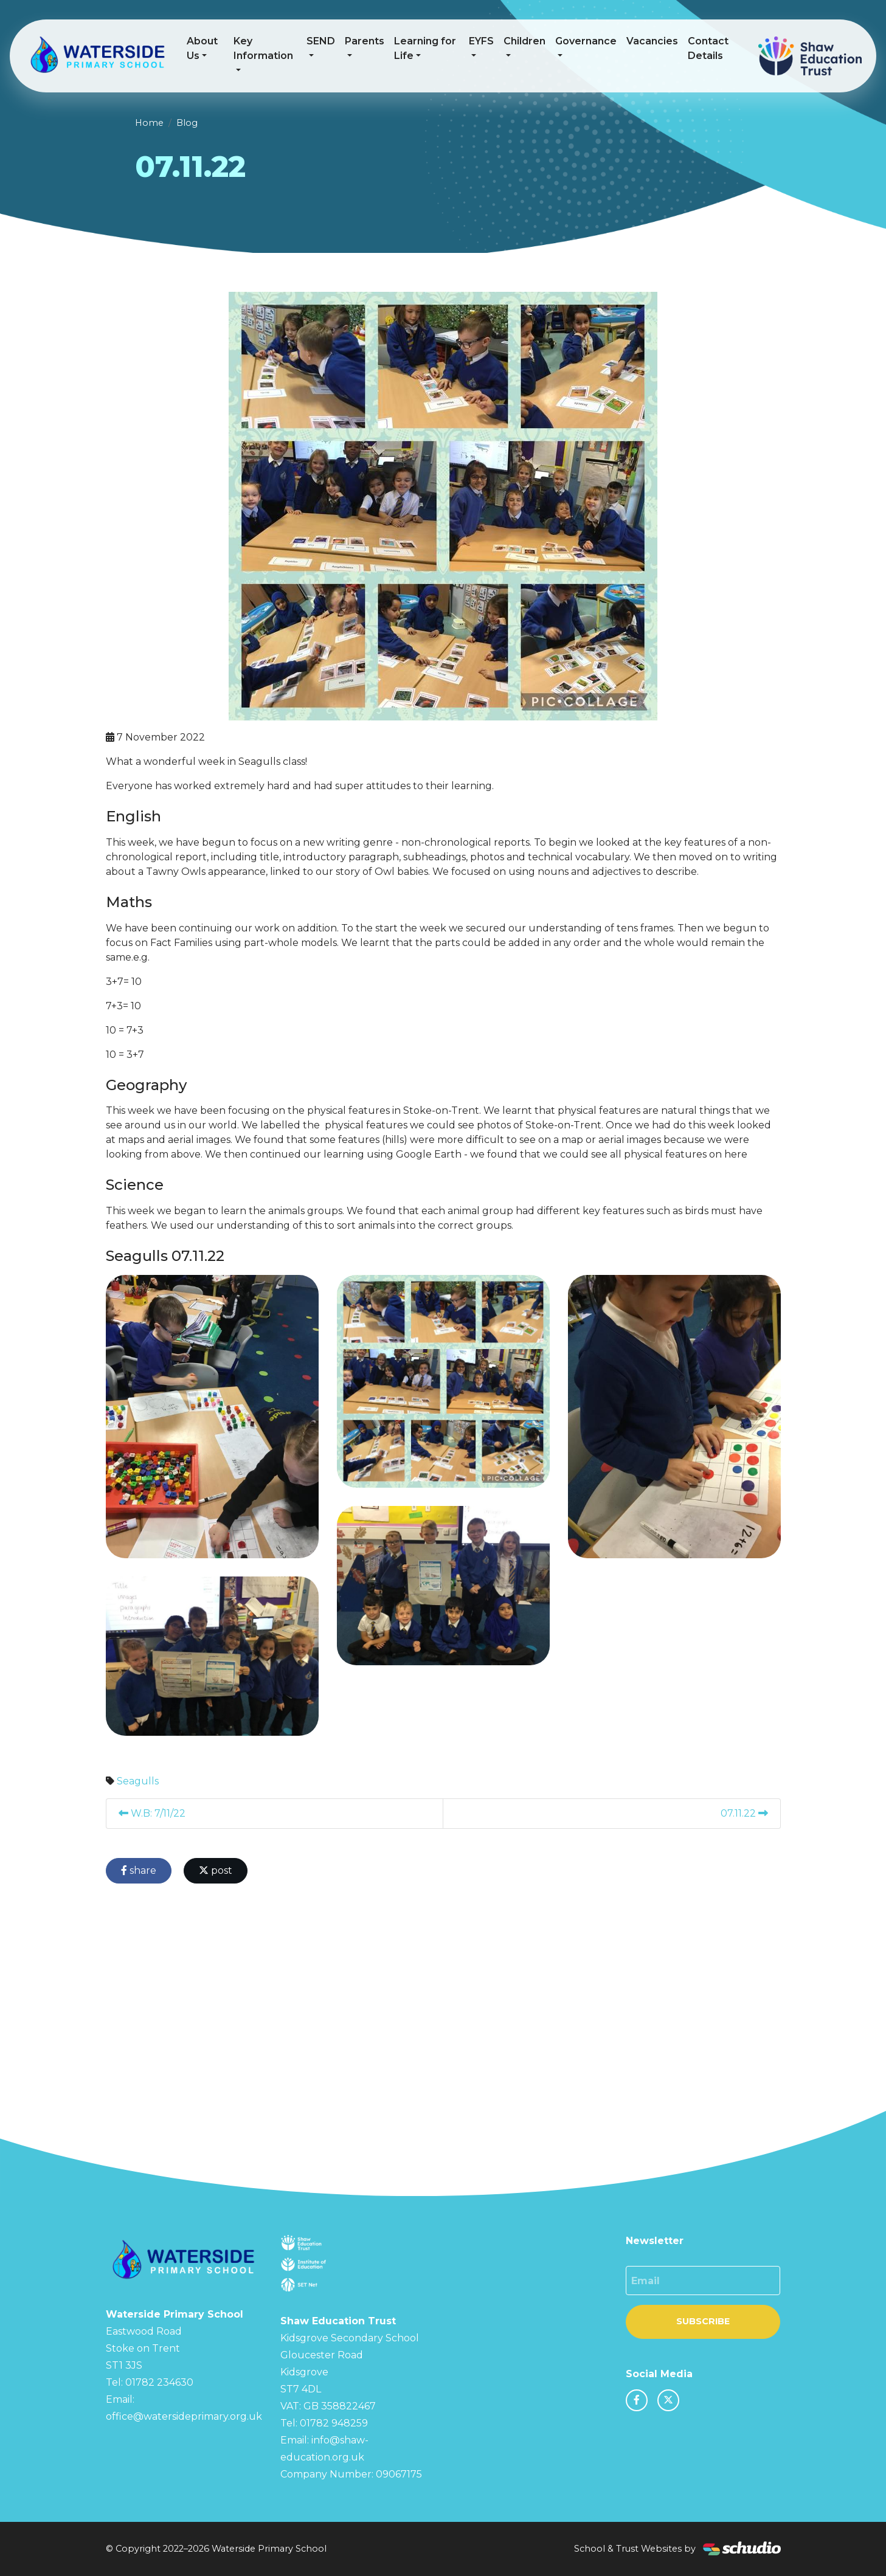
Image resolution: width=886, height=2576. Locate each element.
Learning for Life (425, 48)
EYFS (481, 41)
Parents (364, 41)
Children (524, 41)
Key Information (263, 48)
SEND (320, 41)
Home (149, 122)
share (138, 1870)
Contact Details (708, 48)
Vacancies (652, 41)
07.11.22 (744, 1813)
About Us (202, 48)
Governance (586, 41)
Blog (187, 122)
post (215, 1870)
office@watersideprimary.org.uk (184, 2416)
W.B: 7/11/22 (152, 1813)
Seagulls (138, 1781)
